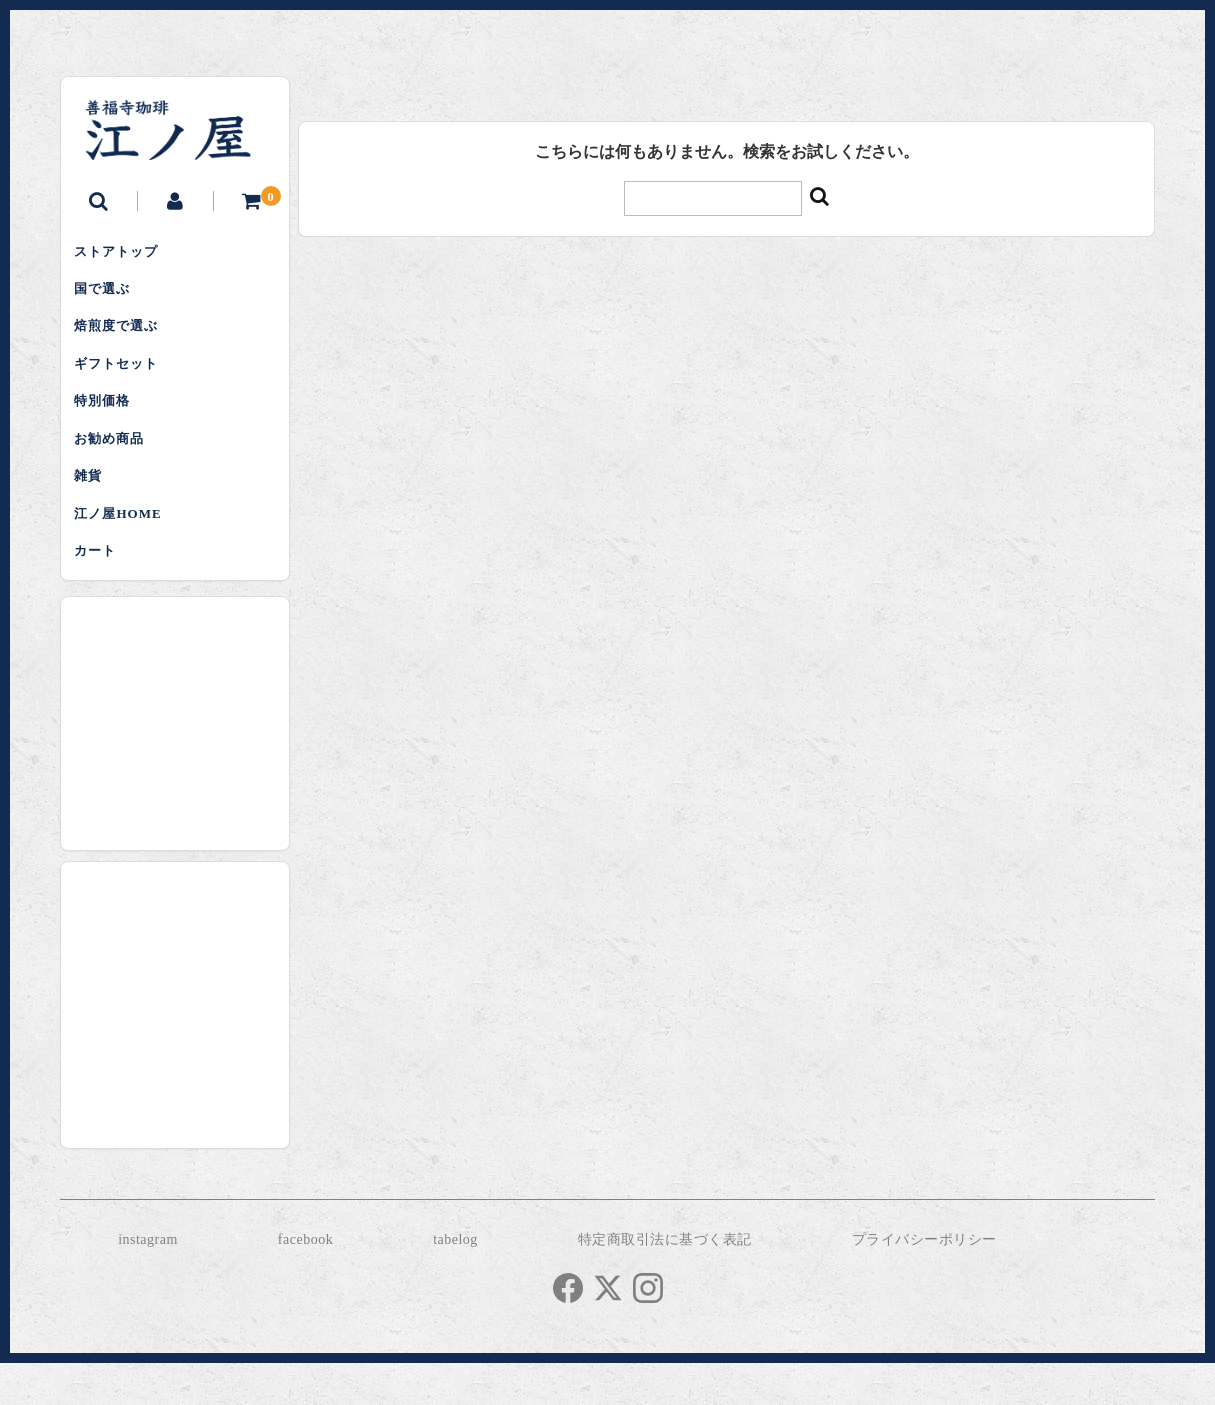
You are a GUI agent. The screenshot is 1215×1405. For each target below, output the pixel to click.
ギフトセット (123, 379)
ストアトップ (123, 253)
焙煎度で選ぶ (123, 337)
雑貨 (95, 505)
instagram (148, 1280)
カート (102, 589)
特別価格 (109, 421)
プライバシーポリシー (924, 1280)
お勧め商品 (116, 463)
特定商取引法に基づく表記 (665, 1280)
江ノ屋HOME (124, 547)
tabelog (455, 1280)
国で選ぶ (109, 295)
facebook (305, 1280)
